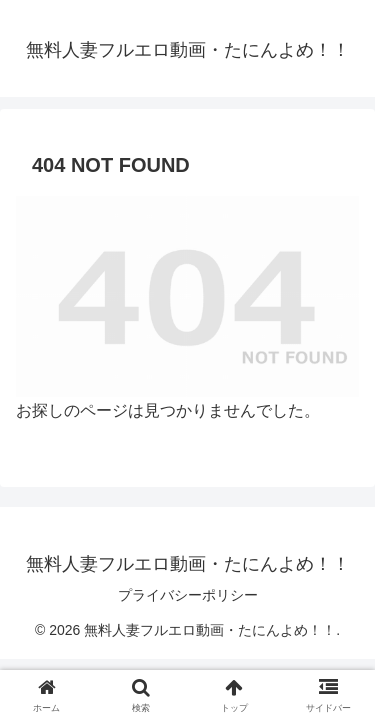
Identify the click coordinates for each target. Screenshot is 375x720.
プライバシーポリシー (188, 595)
